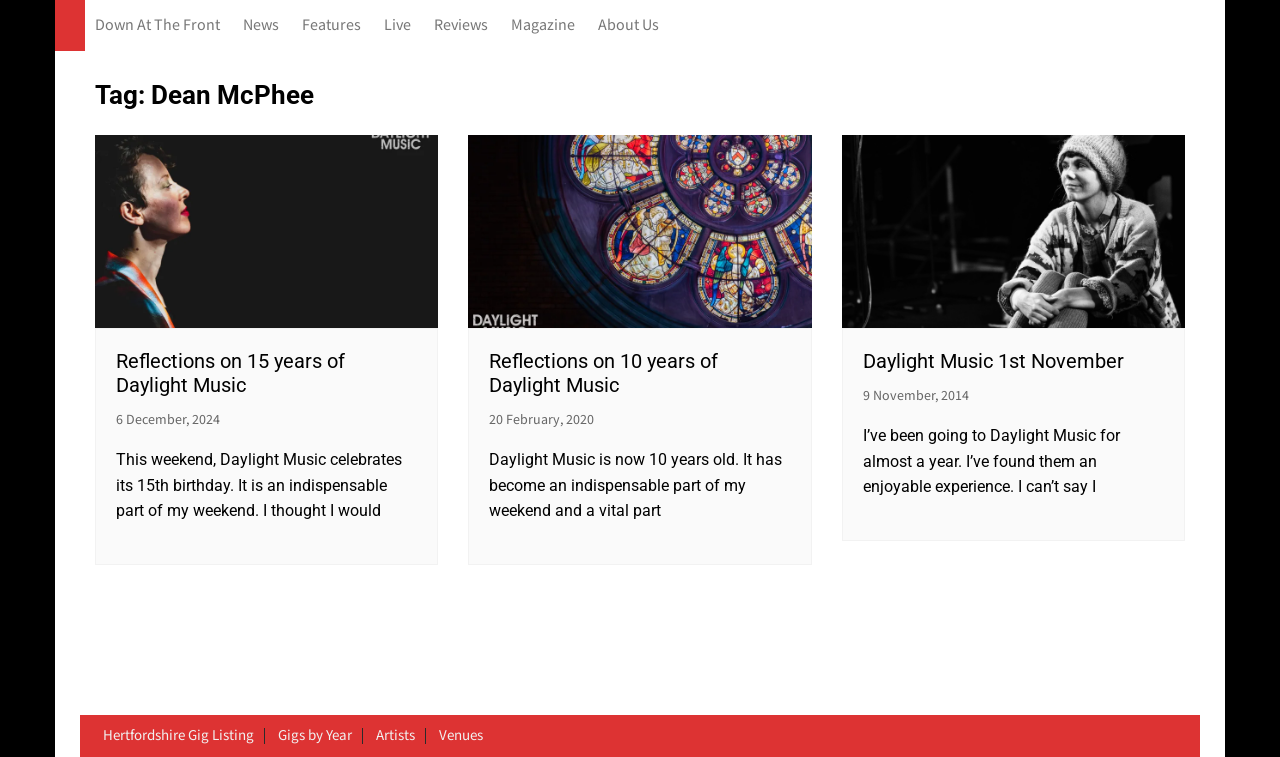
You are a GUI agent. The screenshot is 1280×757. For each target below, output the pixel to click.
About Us (628, 25)
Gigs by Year (315, 736)
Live (397, 25)
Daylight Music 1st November (993, 361)
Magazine (543, 25)
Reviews (461, 25)
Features (331, 25)
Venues (461, 736)
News (261, 25)
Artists (395, 736)
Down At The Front (157, 25)
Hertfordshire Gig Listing (178, 736)
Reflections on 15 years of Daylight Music (230, 373)
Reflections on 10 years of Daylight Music (603, 373)
